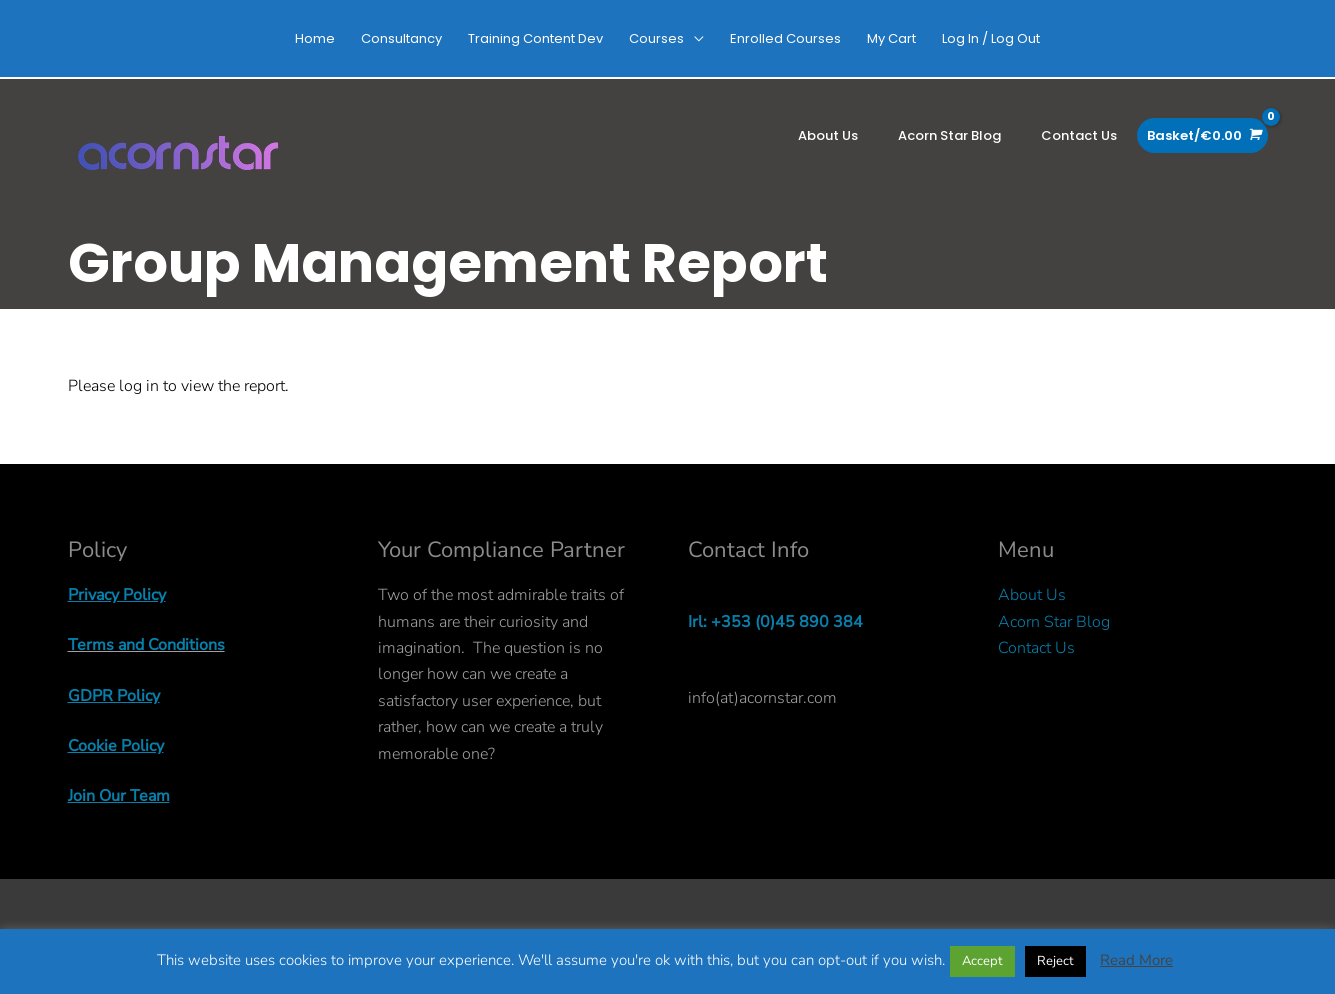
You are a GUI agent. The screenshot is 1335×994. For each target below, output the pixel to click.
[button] (666, 38)
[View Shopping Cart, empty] (1202, 135)
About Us (1032, 595)
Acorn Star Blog (1054, 622)
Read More (1136, 960)
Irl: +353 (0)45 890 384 (775, 622)
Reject (1055, 961)
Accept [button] (982, 961)
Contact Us (1036, 648)
